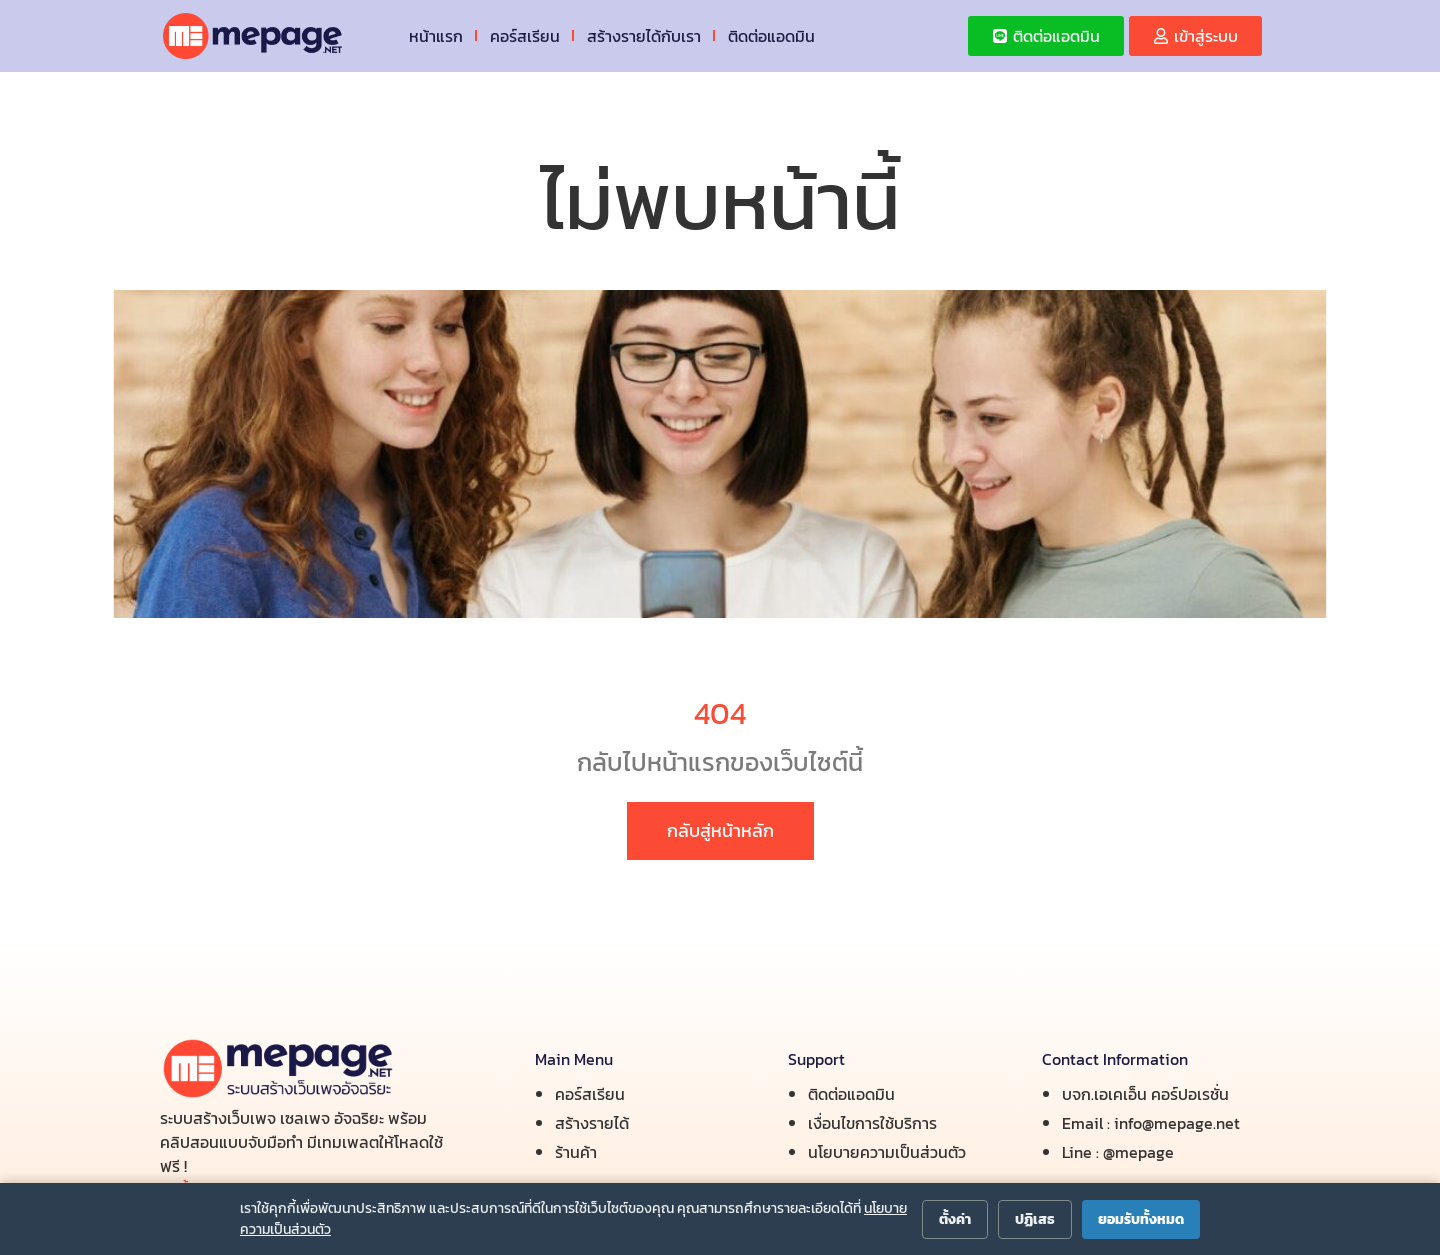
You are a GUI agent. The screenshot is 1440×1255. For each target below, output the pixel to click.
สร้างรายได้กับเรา (644, 36)
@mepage (1138, 1152)
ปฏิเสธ (1035, 1219)
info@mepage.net (1177, 1123)
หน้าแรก (436, 36)
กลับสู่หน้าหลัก (720, 830)
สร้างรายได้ (592, 1123)
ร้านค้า (576, 1152)
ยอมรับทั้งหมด (1141, 1219)
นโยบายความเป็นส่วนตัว (887, 1152)
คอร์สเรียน (525, 36)
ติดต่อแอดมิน (771, 36)
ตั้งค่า (955, 1219)
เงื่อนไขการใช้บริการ (872, 1123)
